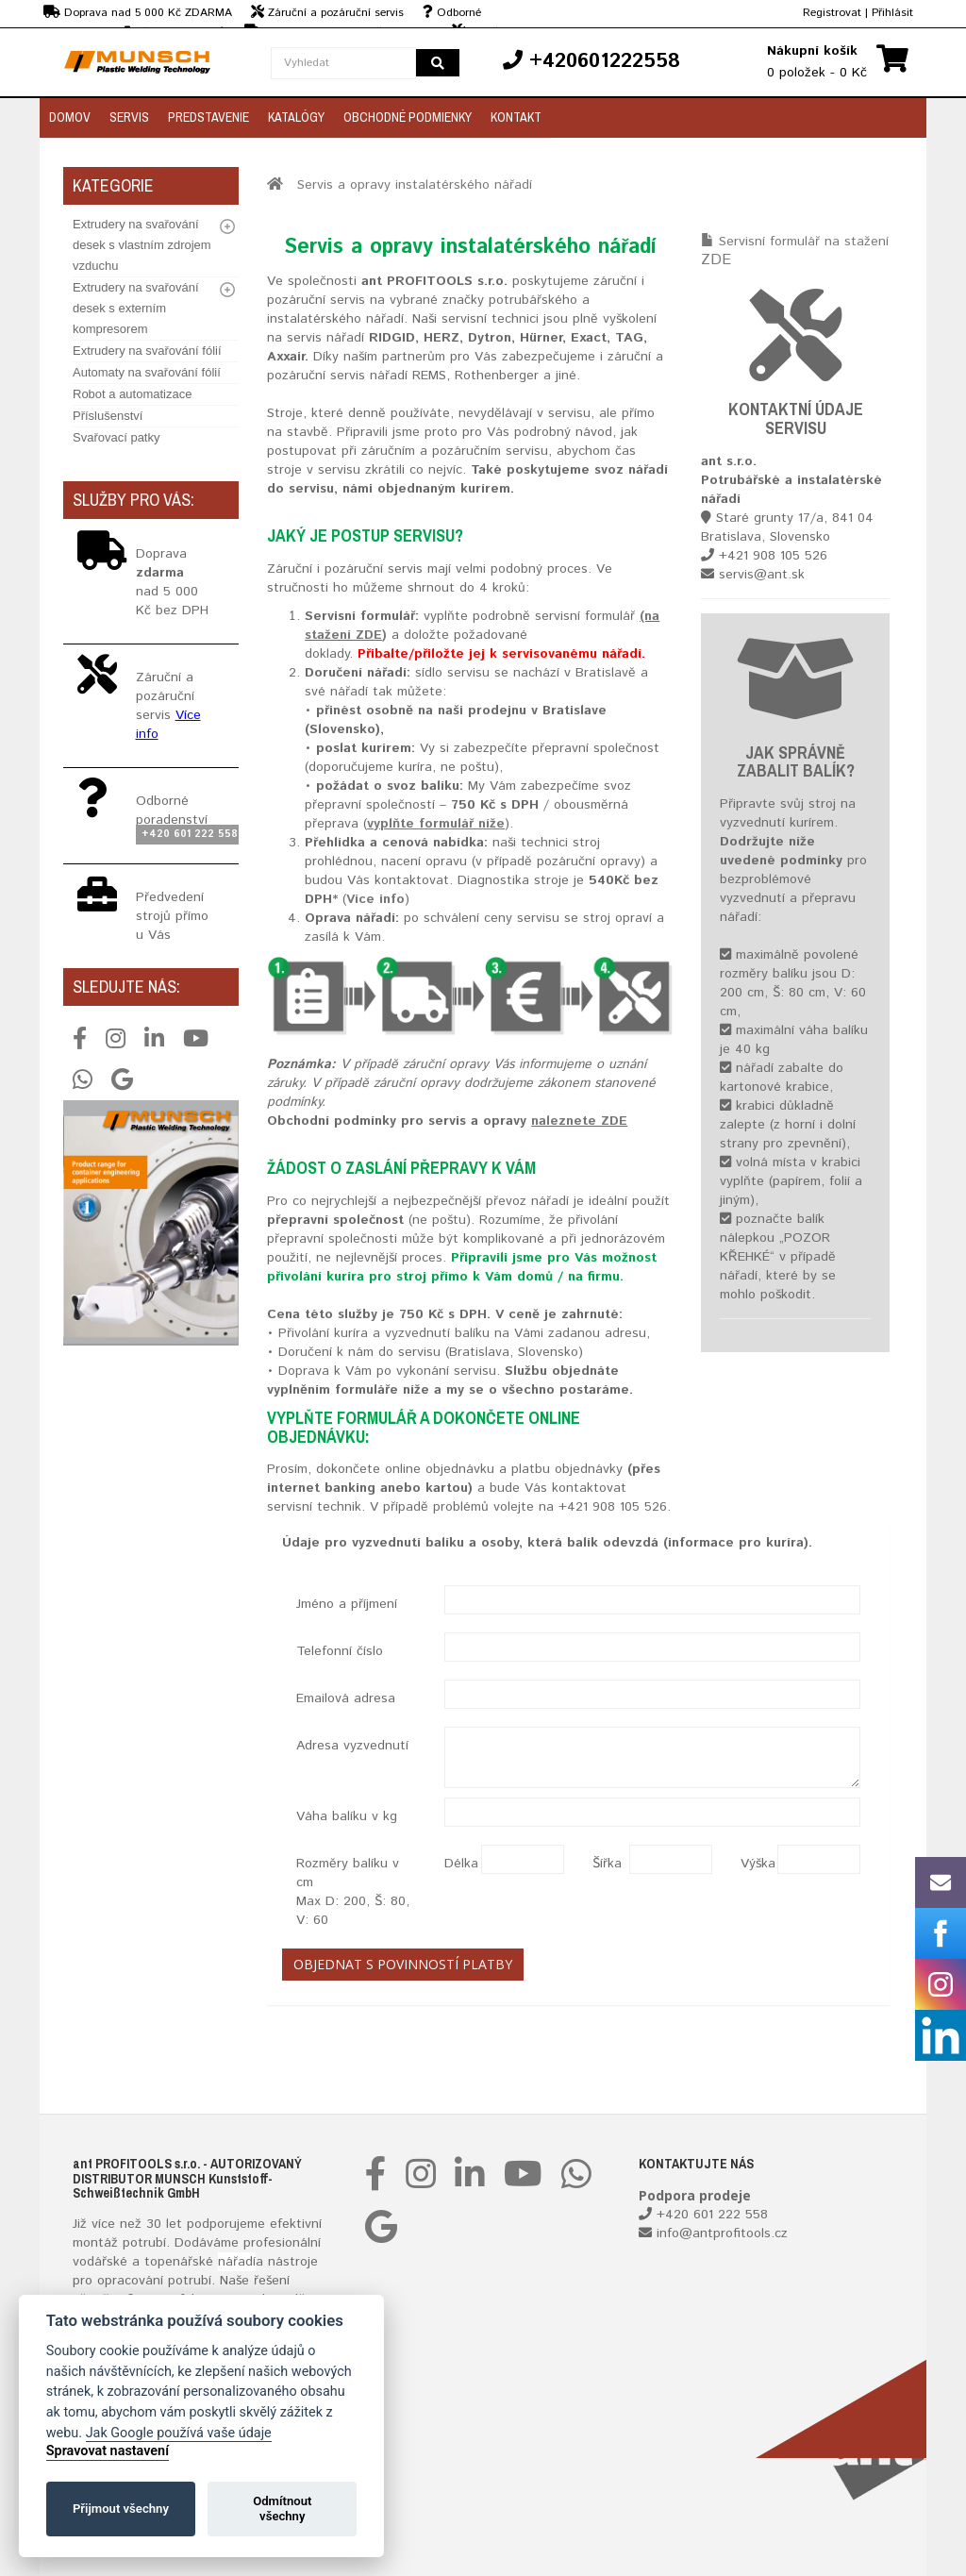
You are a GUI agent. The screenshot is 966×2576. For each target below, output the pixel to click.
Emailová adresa (345, 1698)
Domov (70, 117)
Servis (129, 117)
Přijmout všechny (121, 2508)
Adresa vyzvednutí (352, 1745)
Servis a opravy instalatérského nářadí (414, 185)
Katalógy (296, 117)
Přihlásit (892, 13)
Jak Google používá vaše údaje (179, 2433)
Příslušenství (107, 416)
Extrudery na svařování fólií (147, 350)
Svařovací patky (116, 437)
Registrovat (832, 13)
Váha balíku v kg (346, 1816)
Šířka (603, 1863)
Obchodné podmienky (407, 117)
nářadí (237, 2261)
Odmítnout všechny (282, 2508)
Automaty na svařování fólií (147, 372)
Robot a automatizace (132, 394)
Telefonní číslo (339, 1651)
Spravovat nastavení (107, 2451)
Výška (752, 1863)
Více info (375, 899)
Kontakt (516, 117)
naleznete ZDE (579, 1121)
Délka (455, 1863)
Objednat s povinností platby (402, 1964)
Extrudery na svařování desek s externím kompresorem (136, 308)
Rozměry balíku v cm (352, 1892)
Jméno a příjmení (346, 1604)
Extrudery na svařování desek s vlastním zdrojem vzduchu (142, 245)
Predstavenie (208, 117)
